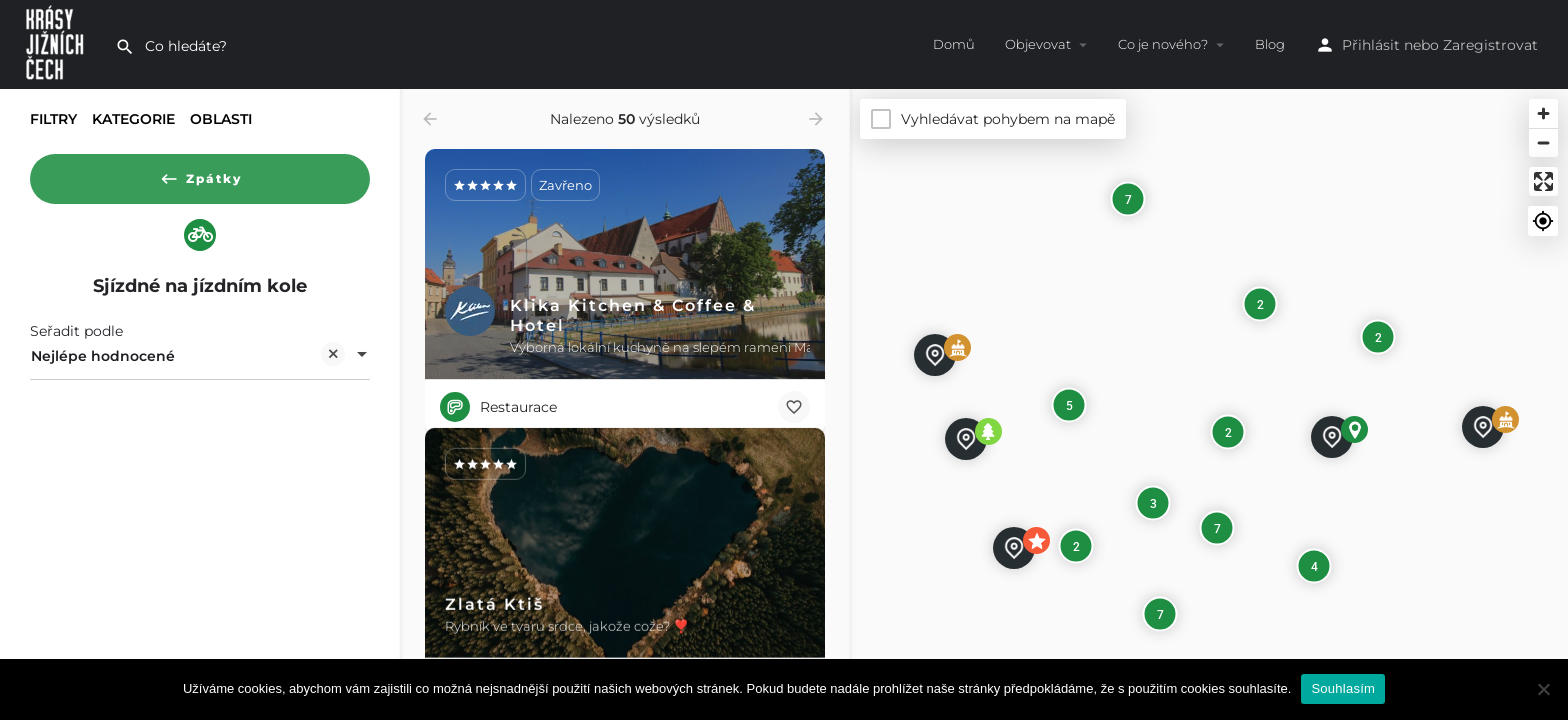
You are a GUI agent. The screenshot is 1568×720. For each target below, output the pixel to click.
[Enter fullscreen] (1543, 181)
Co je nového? (1163, 44)
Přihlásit (1371, 45)
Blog (1270, 44)
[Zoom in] (1543, 113)
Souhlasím (1343, 688)
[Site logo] (57, 43)
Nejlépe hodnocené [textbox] (188, 362)
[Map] (1209, 404)
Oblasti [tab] (221, 119)
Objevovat (1038, 44)
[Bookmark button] (794, 407)
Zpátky (200, 174)
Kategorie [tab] (133, 119)
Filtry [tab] (53, 119)
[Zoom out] (1543, 142)
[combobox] (200, 361)
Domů (954, 44)
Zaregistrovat (1490, 45)
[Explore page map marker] (966, 439)
